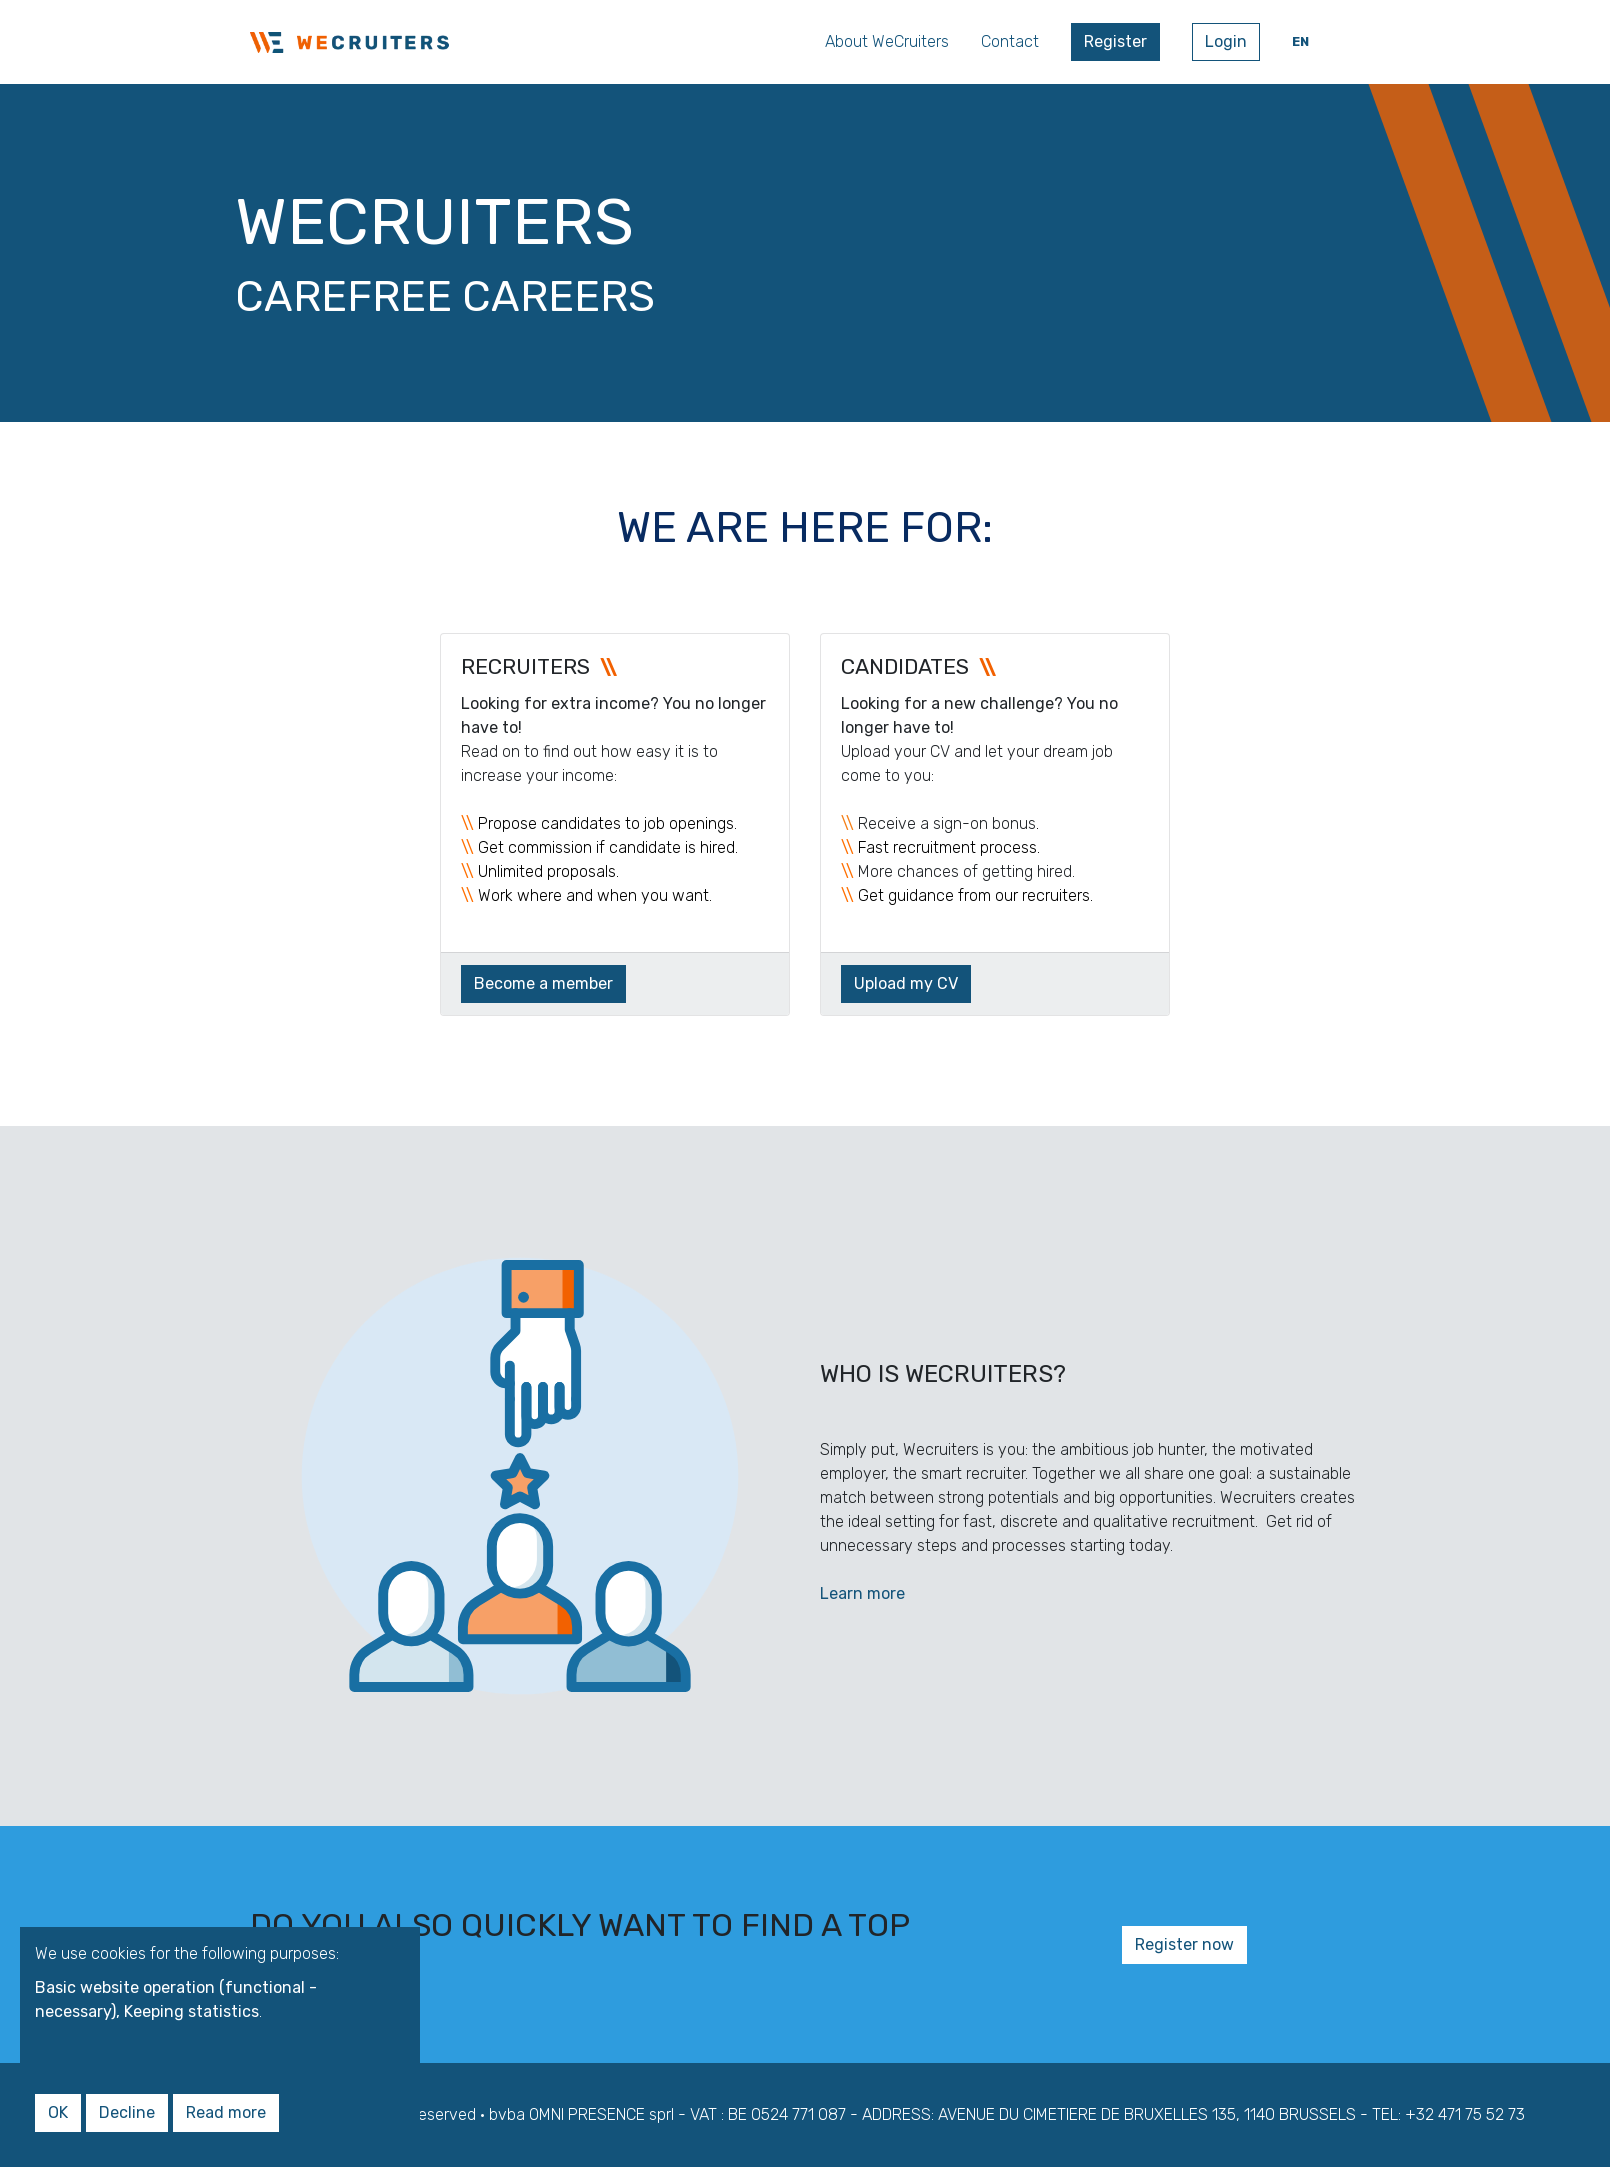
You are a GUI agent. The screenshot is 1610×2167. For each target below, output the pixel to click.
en (1300, 41)
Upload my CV (906, 983)
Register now (1184, 1944)
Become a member (543, 983)
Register (1115, 41)
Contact (1010, 41)
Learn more (862, 1593)
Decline (127, 2112)
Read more (226, 2112)
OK (58, 2112)
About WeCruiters (887, 41)
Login (1226, 41)
